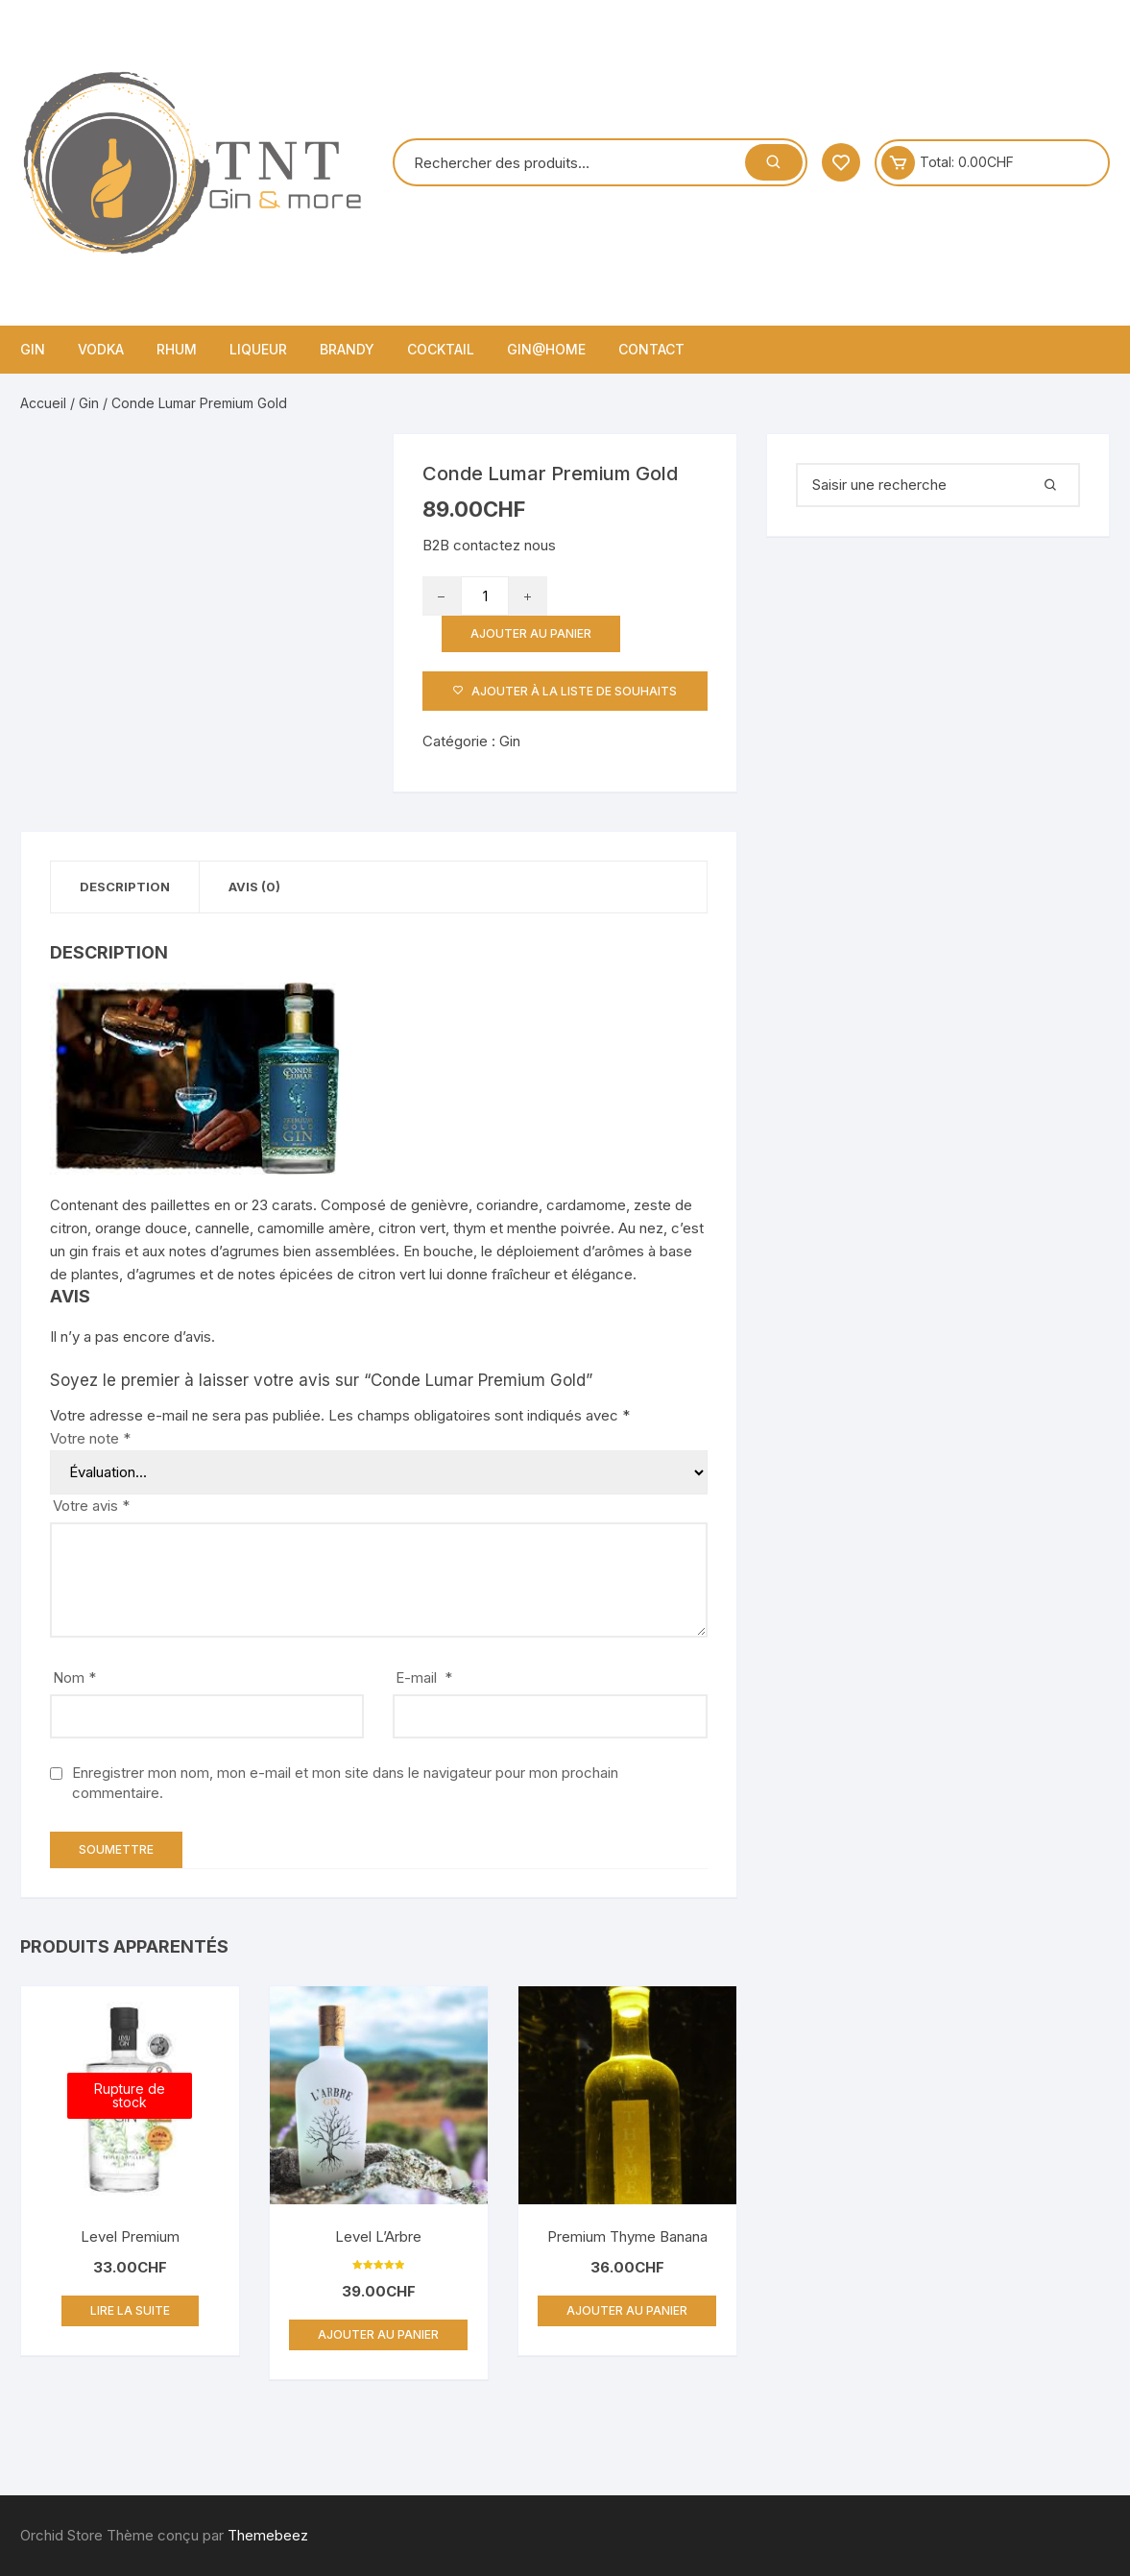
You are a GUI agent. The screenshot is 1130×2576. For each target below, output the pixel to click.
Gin (32, 349)
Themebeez (268, 2535)
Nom (74, 1677)
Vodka (101, 349)
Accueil (43, 403)
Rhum (176, 349)
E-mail (424, 1677)
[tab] (125, 887)
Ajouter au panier (530, 633)
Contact (651, 349)
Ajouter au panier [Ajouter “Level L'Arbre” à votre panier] (378, 2334)
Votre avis (91, 1505)
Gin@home (546, 349)
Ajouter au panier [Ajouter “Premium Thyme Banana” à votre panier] (626, 2310)
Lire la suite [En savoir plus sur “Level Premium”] (130, 2310)
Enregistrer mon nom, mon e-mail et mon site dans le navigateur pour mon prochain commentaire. (345, 1782)
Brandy (347, 349)
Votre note (90, 1438)
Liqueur (258, 349)
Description (125, 886)
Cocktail (440, 349)
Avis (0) (254, 886)
